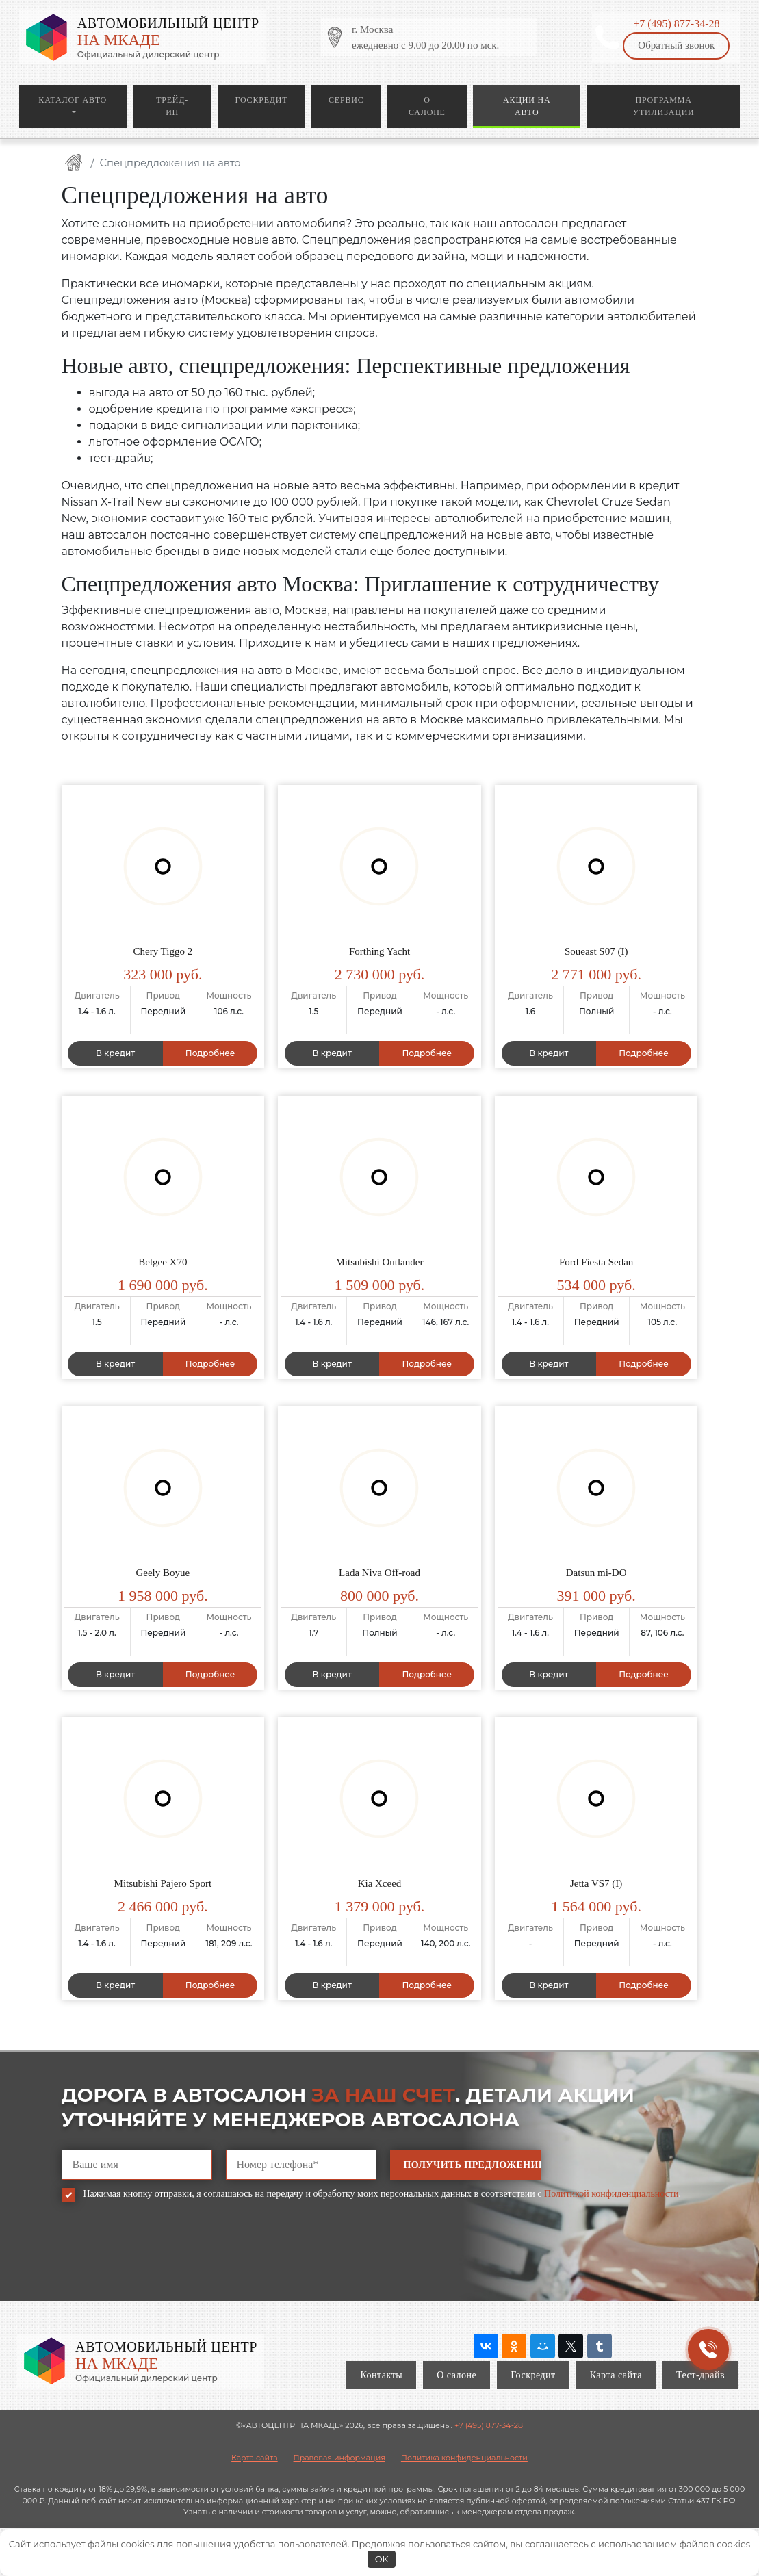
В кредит (115, 1053)
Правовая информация (339, 2457)
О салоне (427, 106)
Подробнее (210, 1053)
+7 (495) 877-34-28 (676, 23)
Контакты (381, 2375)
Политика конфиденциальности (464, 2457)
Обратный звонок (676, 45)
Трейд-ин (172, 106)
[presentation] (166, 2261)
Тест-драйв (700, 2375)
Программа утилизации (664, 106)
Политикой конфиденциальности (611, 2194)
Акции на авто (526, 106)
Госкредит (261, 100)
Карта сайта (616, 2375)
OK (382, 2558)
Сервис (346, 100)
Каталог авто (72, 100)
